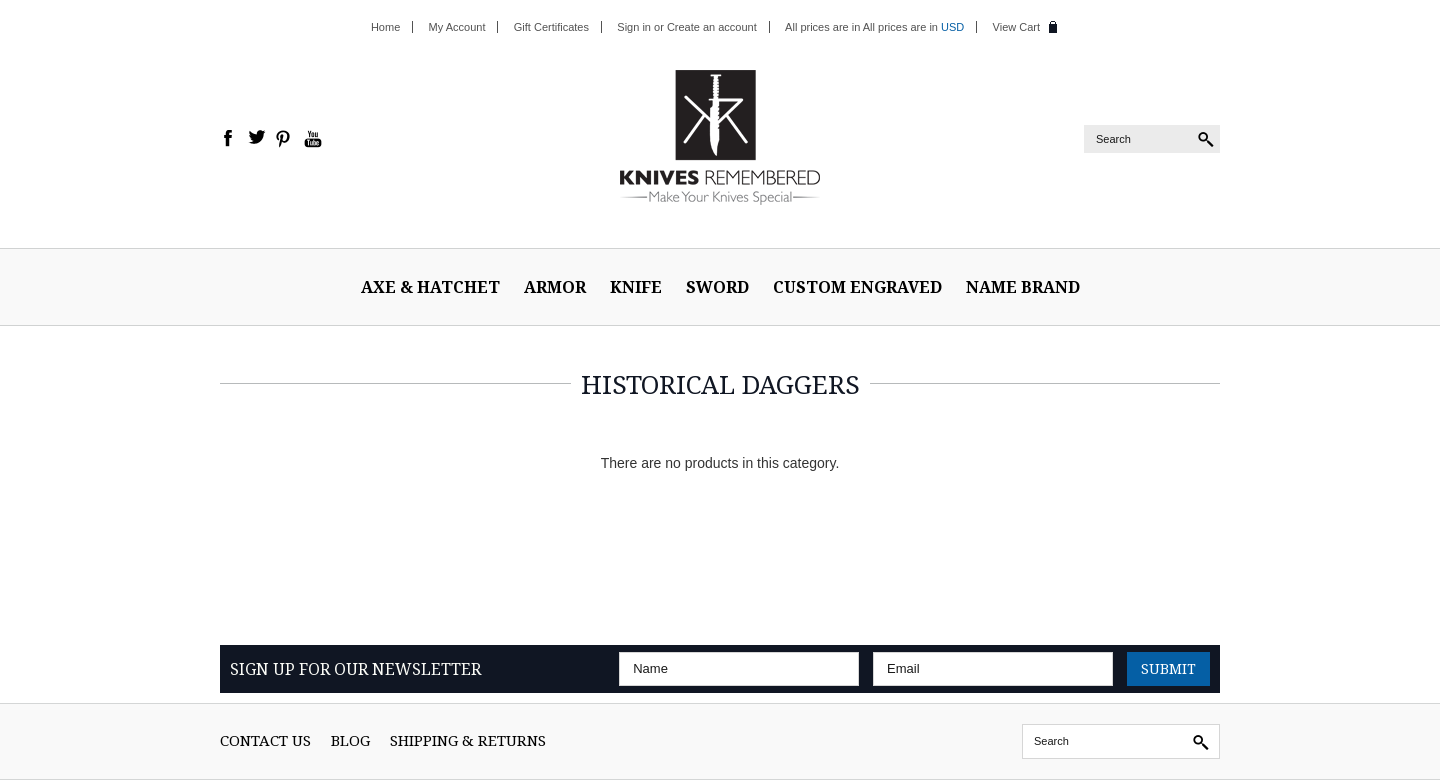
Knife (636, 287)
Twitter (257, 139)
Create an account (712, 27)
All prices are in (914, 27)
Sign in (634, 27)
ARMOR (555, 287)
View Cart (1016, 27)
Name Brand (1023, 287)
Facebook (229, 139)
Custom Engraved (857, 287)
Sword (717, 287)
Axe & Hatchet (430, 287)
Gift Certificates (551, 27)
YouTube (313, 139)
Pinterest (285, 139)
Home (385, 27)
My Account (457, 27)
